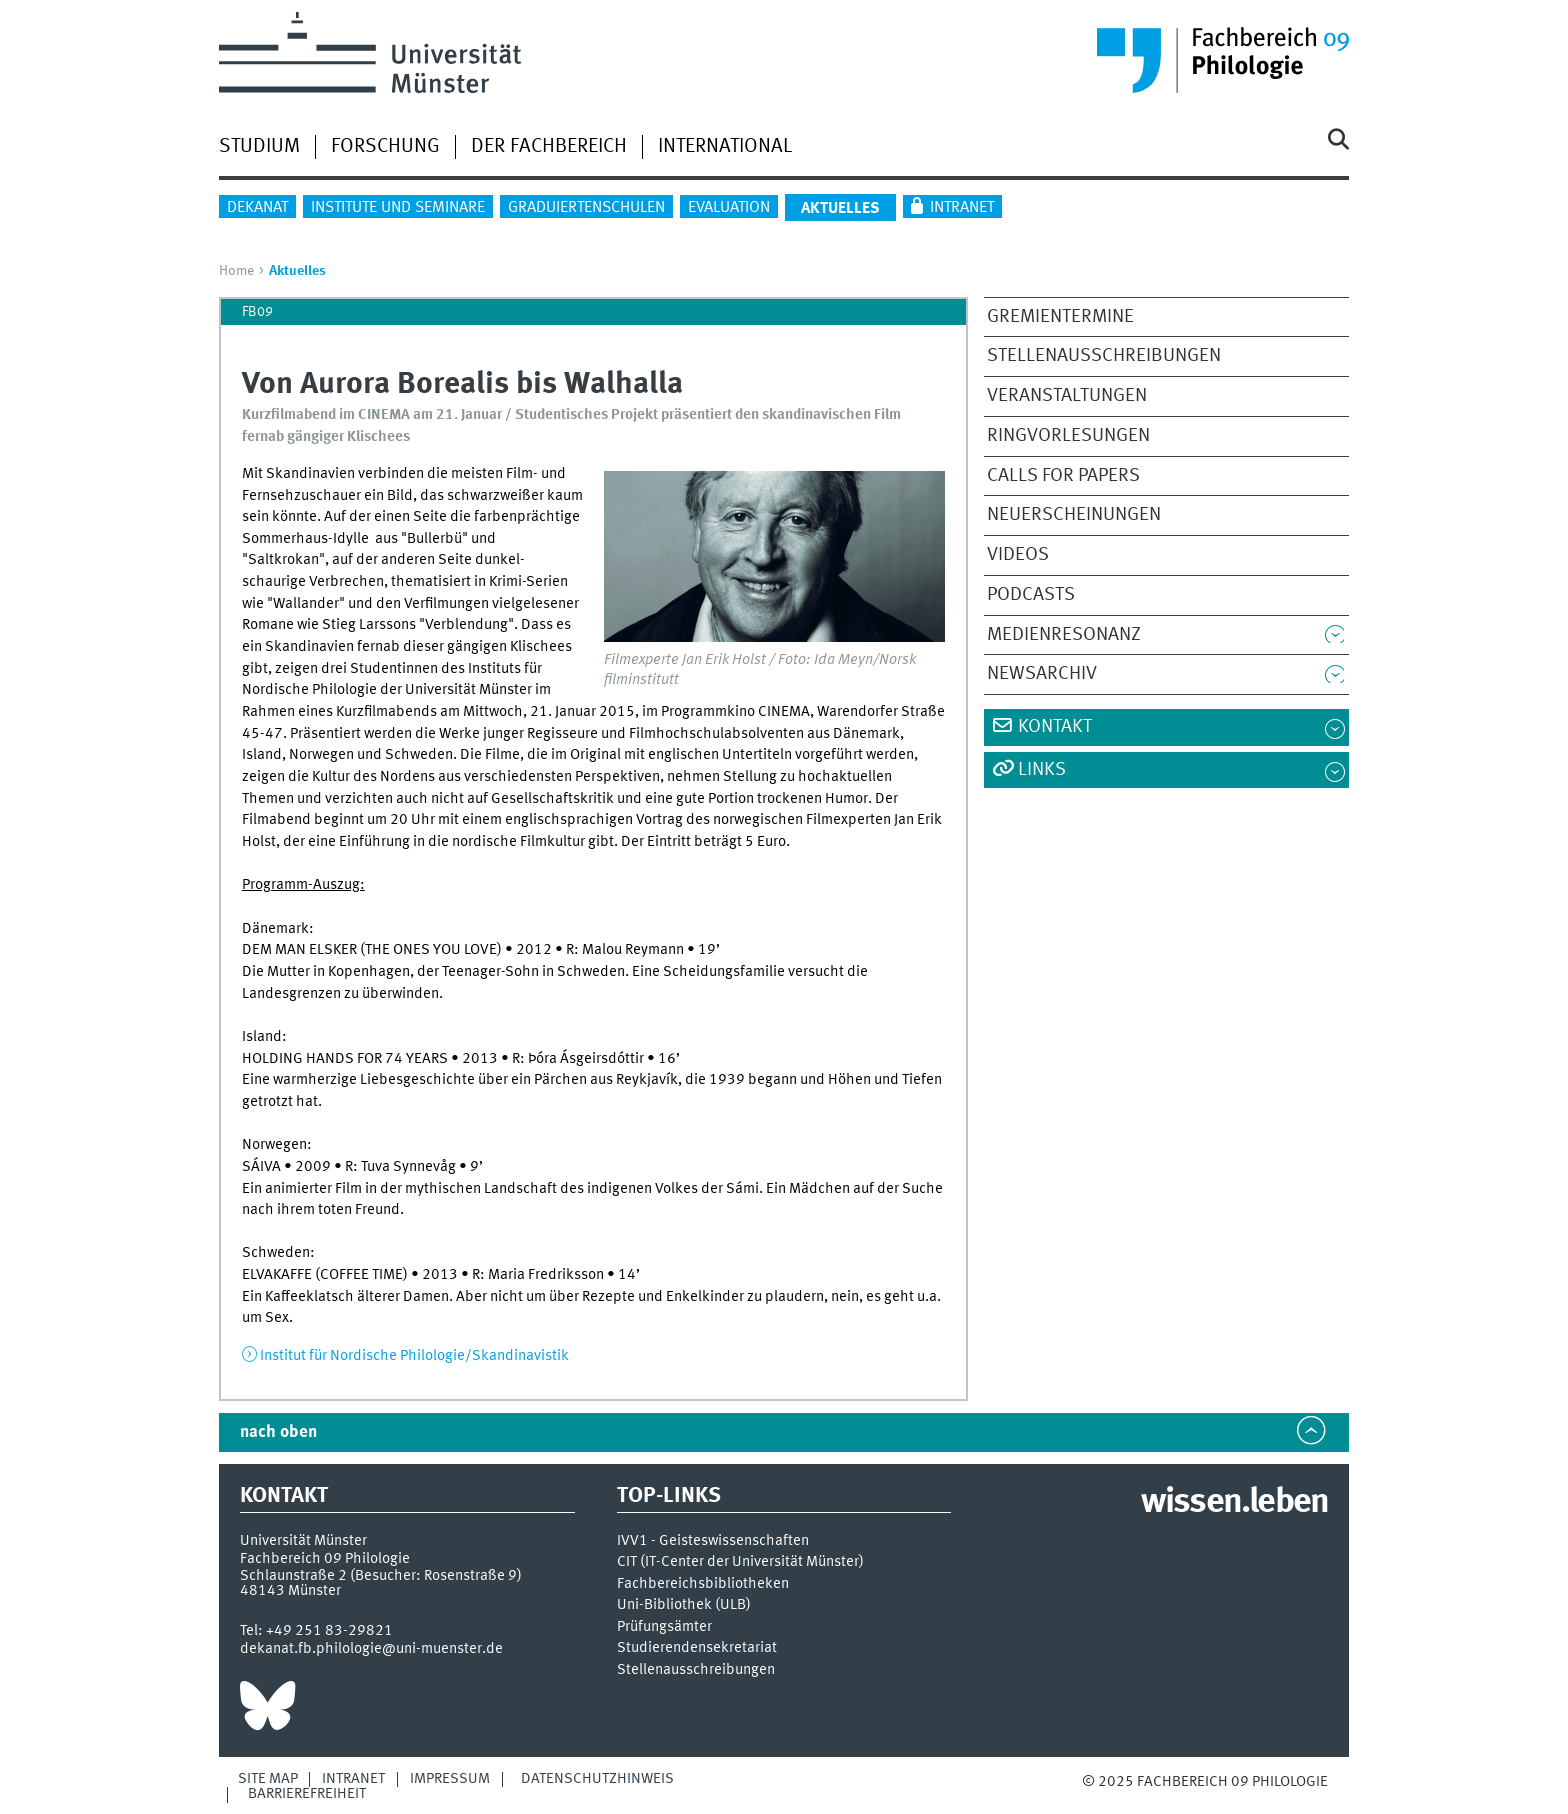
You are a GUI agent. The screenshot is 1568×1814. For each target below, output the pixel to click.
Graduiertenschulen (586, 208)
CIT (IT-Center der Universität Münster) (740, 1562)
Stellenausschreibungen (1104, 356)
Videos (1018, 555)
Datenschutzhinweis (597, 1779)
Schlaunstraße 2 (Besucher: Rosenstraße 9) (381, 1576)
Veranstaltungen (1067, 396)
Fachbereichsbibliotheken (703, 1584)
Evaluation (729, 208)
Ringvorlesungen (1068, 436)
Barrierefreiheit (307, 1794)
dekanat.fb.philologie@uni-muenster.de (371, 1649)
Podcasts (1031, 595)
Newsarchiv (1042, 674)
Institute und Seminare (398, 208)
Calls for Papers (1063, 476)
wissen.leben (1234, 1503)
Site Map (268, 1779)
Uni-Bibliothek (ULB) (684, 1605)
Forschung (385, 147)
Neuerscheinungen (1074, 515)
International (725, 147)
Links (1042, 770)
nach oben (278, 1432)
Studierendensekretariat (697, 1648)
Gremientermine (1060, 317)
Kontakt (1055, 727)
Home (236, 271)
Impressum (450, 1779)
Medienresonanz (1064, 635)
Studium (259, 147)
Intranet (962, 208)
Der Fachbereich (549, 147)
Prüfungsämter (664, 1627)
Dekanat (257, 208)
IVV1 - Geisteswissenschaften (713, 1541)
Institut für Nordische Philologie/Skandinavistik (414, 1356)
